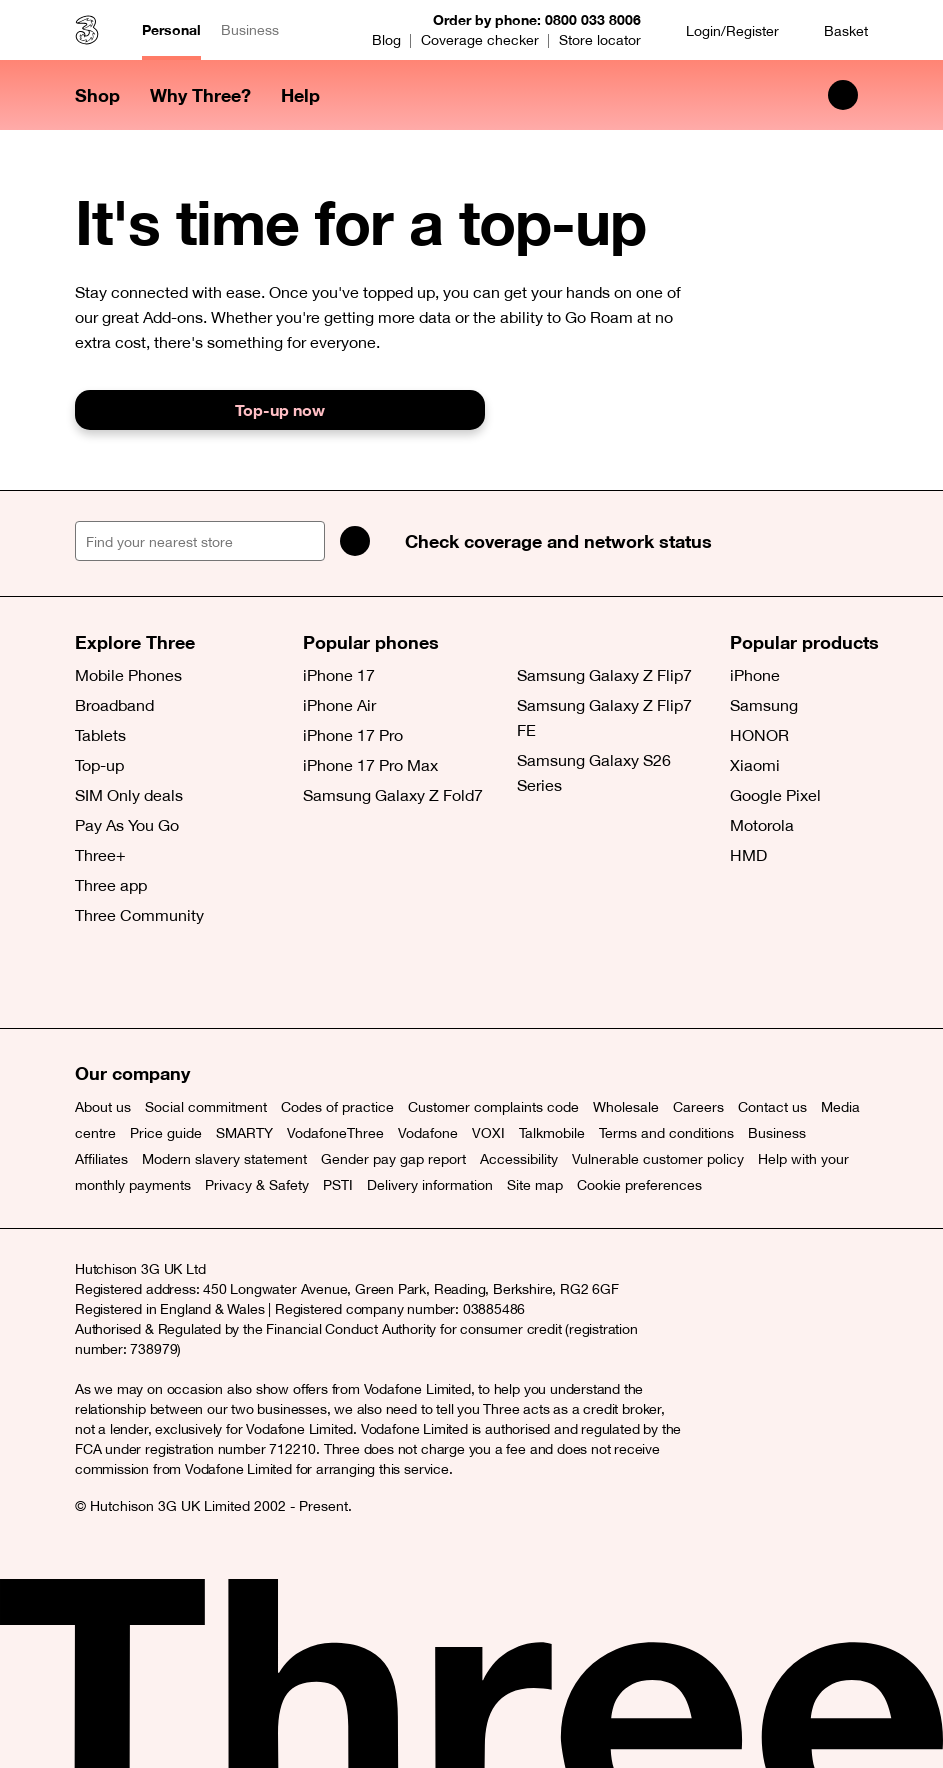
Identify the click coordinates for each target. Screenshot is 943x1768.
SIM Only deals (129, 795)
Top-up (99, 765)
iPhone (755, 675)
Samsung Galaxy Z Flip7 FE (604, 717)
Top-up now (280, 409)
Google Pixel (775, 795)
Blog (386, 40)
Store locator (600, 40)
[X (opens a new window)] (95, 978)
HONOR (759, 735)
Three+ (100, 855)
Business (250, 30)
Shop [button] (97, 95)
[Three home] (87, 30)
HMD (748, 855)
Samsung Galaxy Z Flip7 (604, 675)
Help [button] (300, 95)
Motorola (762, 825)
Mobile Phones (128, 675)
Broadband (114, 705)
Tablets (100, 735)
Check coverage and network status (558, 541)
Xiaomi (755, 765)
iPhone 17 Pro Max (370, 765)
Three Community (139, 915)
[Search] (355, 541)
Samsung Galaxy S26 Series (594, 772)
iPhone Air (339, 705)
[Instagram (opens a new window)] (185, 978)
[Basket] (833, 30)
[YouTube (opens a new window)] (230, 978)
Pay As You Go (127, 825)
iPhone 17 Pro (353, 735)
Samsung (764, 705)
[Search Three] (843, 95)
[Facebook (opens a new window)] (140, 978)
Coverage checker (480, 40)
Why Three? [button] (200, 95)
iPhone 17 (339, 675)
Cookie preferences (639, 1185)
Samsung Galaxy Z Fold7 (393, 795)
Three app (111, 885)
